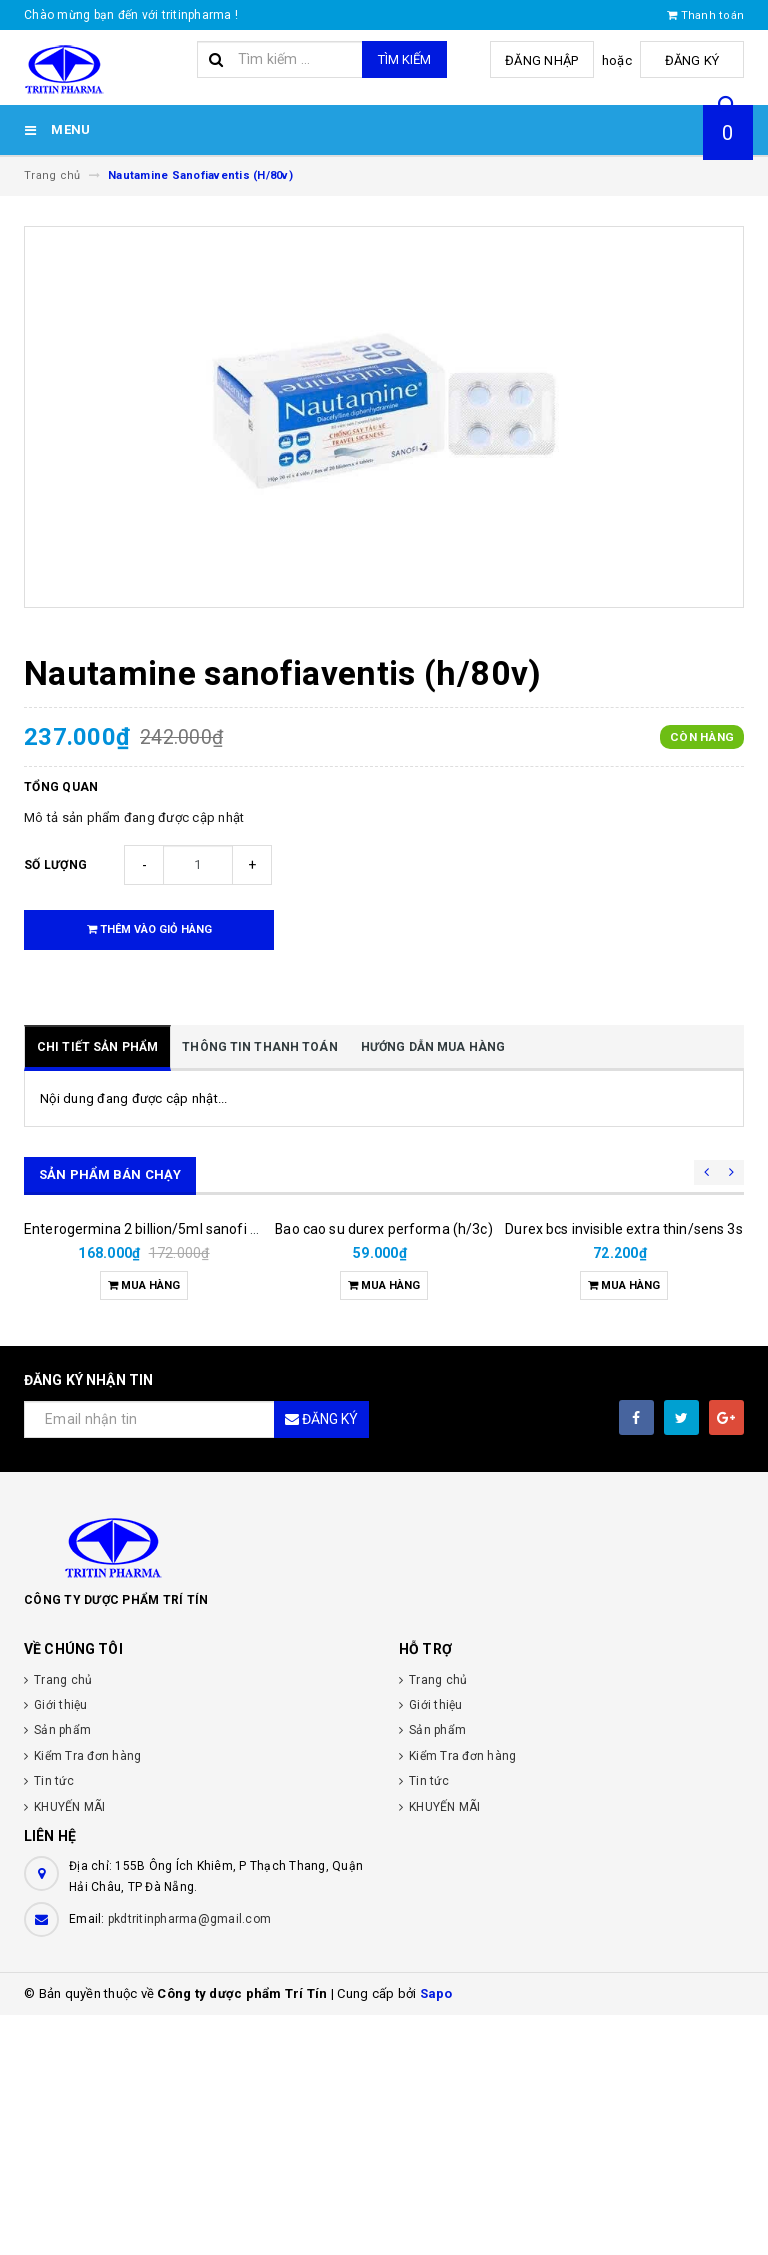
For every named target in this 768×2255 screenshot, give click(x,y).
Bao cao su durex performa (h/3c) (383, 1469)
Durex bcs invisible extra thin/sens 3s (623, 1469)
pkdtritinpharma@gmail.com (189, 2159)
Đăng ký (694, 60)
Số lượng (55, 865)
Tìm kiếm (404, 59)
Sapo (436, 2233)
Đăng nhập (547, 60)
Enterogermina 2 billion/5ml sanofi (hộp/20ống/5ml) (193, 1469)
